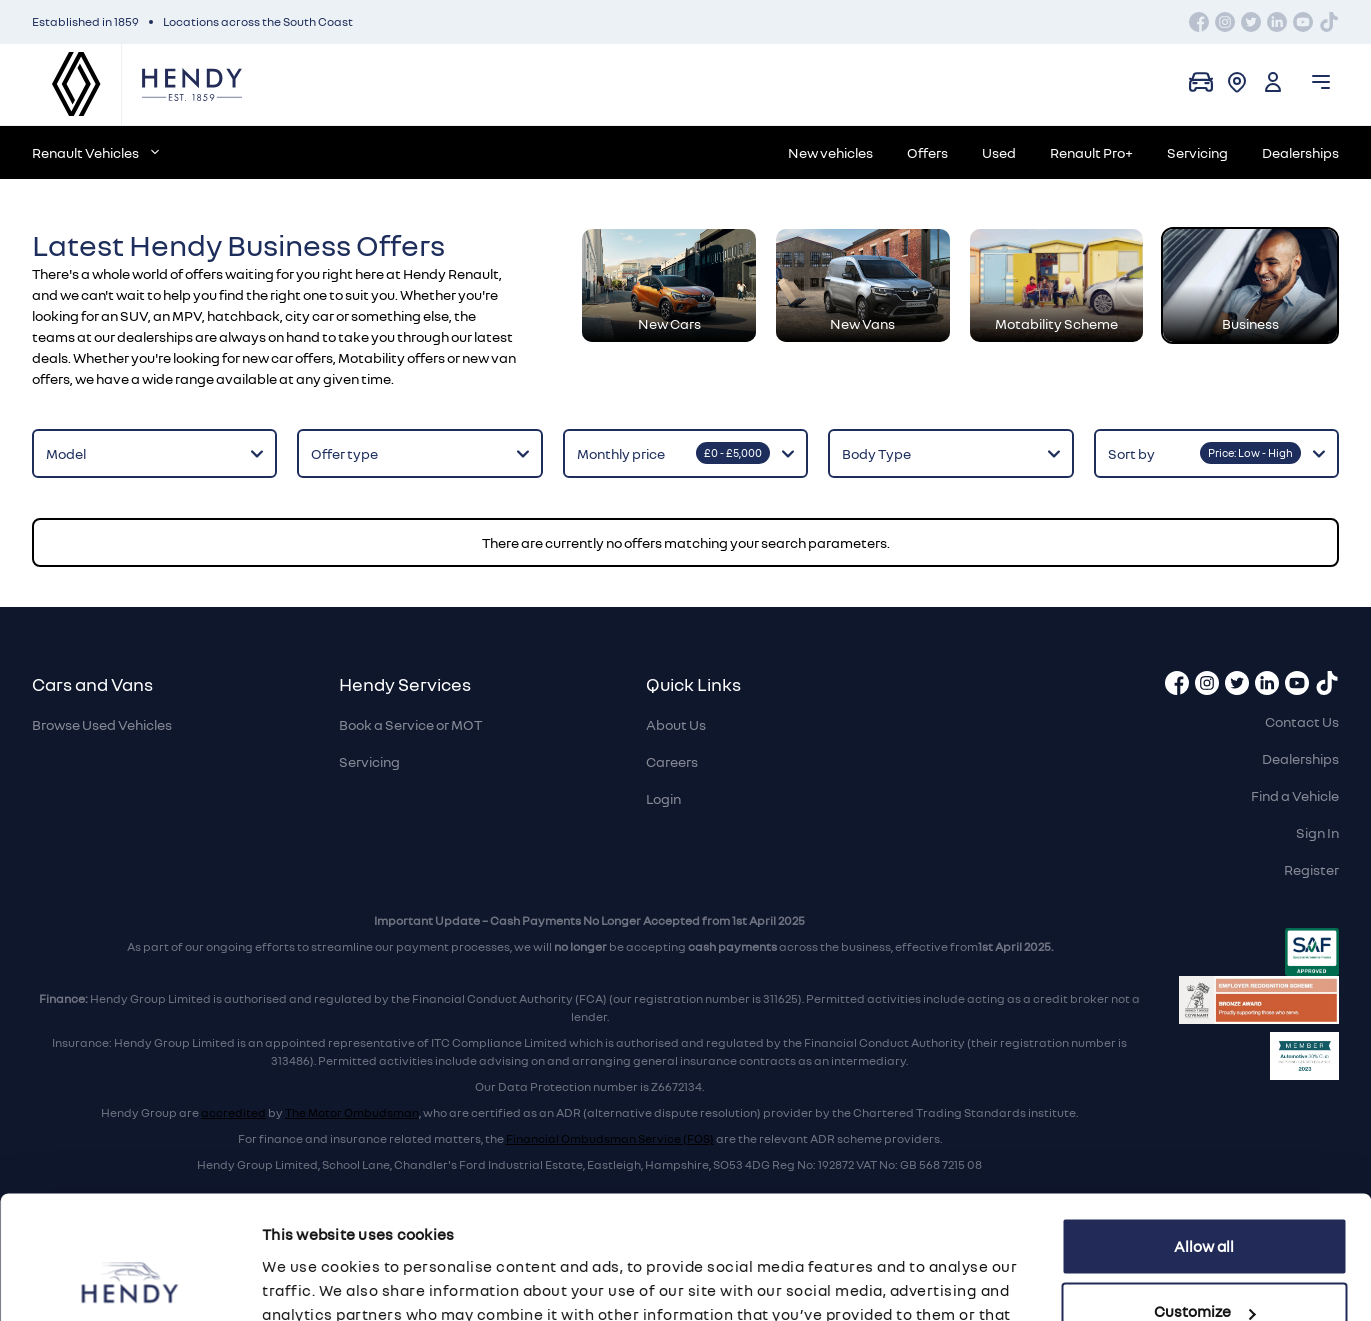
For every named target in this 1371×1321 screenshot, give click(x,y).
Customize (1204, 1200)
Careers (672, 761)
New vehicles (830, 152)
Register (1311, 869)
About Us (676, 724)
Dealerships (1300, 152)
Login (663, 798)
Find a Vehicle (1295, 795)
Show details (308, 1282)
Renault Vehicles (95, 152)
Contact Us (1302, 721)
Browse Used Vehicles (102, 724)
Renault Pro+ (1091, 152)
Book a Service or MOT (410, 724)
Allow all (1204, 1135)
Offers (927, 152)
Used (999, 152)
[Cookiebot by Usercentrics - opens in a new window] (129, 1282)
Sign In (1317, 832)
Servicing (1197, 152)
